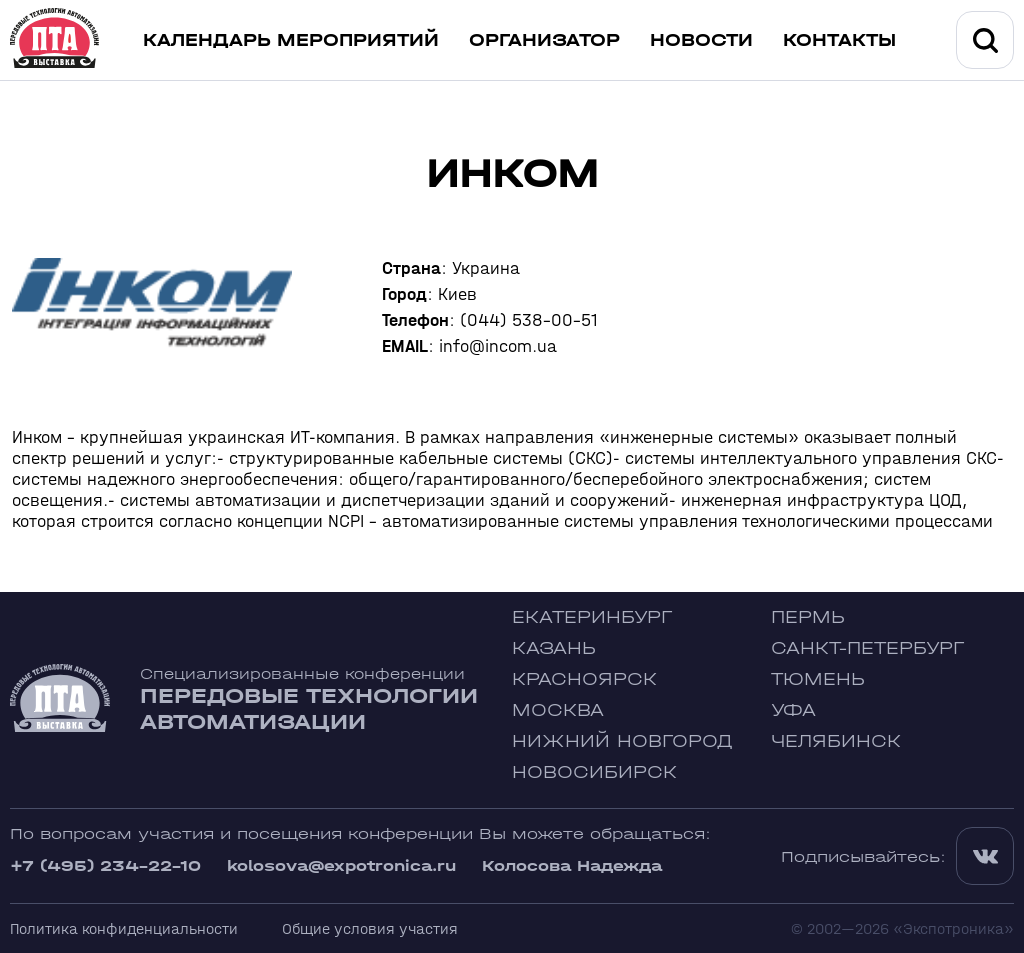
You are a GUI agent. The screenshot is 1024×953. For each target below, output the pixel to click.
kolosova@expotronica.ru (341, 865)
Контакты (839, 40)
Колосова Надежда (572, 865)
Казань (554, 648)
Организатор (544, 40)
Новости (701, 40)
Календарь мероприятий (291, 40)
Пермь (808, 617)
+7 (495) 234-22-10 (105, 865)
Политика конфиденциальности (124, 928)
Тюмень (818, 679)
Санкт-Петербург (867, 648)
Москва (558, 710)
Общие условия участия (370, 928)
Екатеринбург (592, 617)
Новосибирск (594, 772)
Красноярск (584, 679)
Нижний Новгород (622, 741)
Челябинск (836, 741)
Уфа (793, 710)
